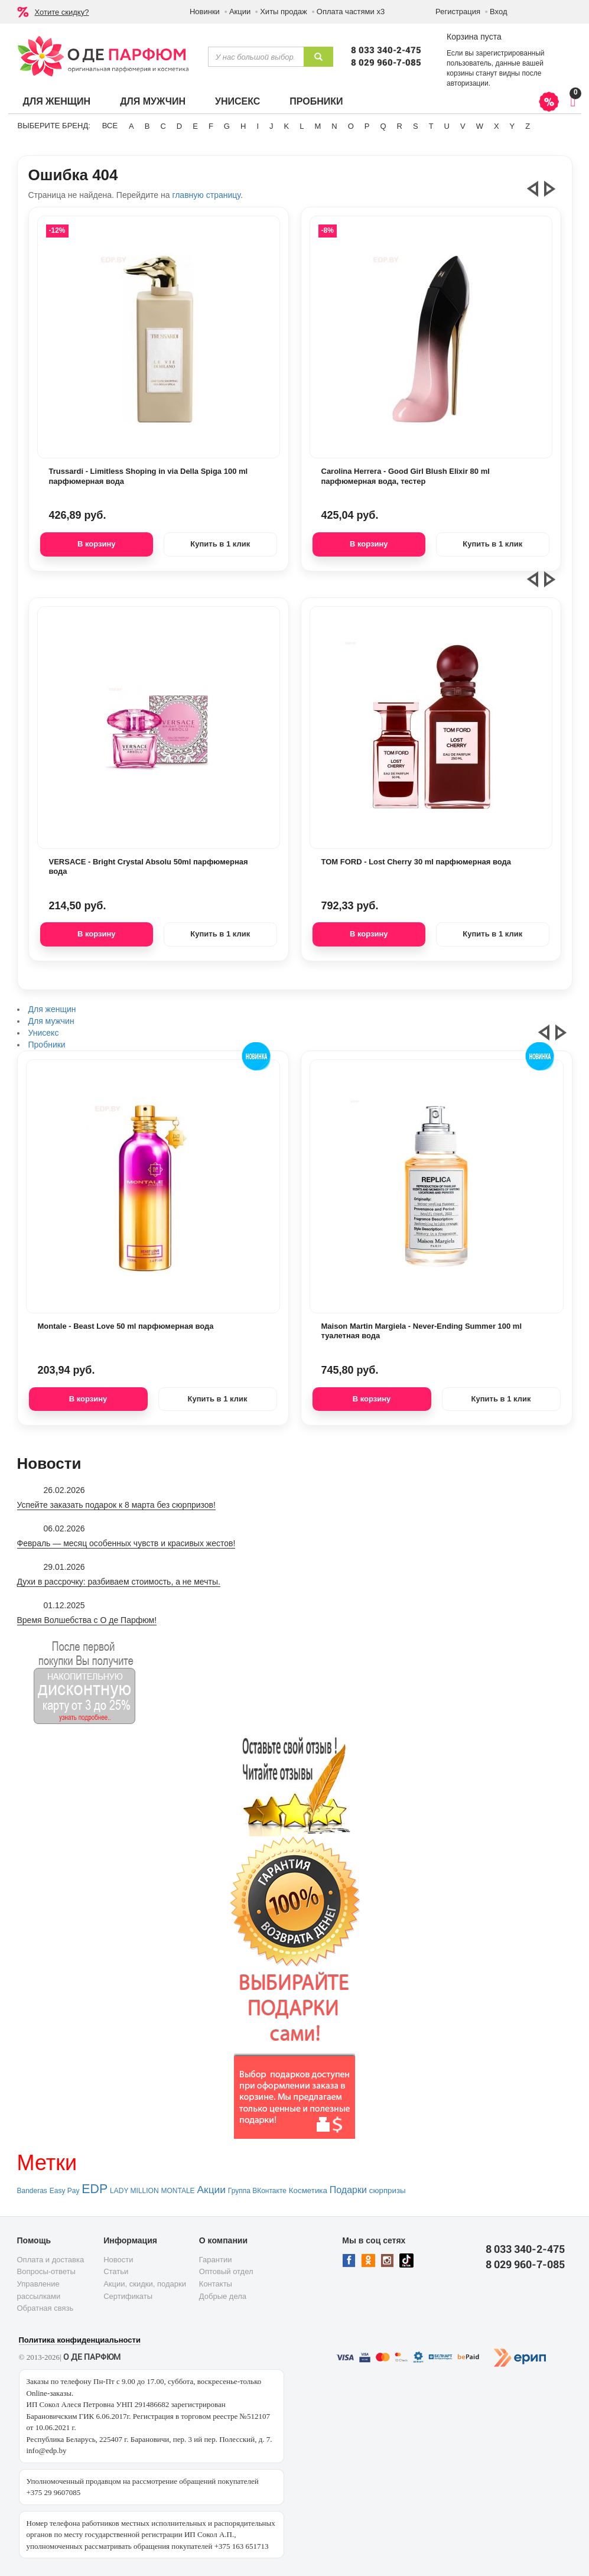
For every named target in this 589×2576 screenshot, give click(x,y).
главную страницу (206, 195)
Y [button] (512, 126)
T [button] (431, 126)
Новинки (205, 11)
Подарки (348, 2190)
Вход (498, 11)
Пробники (316, 101)
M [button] (317, 126)
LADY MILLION (134, 2191)
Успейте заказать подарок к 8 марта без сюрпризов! (116, 1505)
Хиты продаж (283, 11)
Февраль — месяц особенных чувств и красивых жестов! (126, 1543)
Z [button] (527, 126)
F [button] (211, 126)
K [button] (286, 126)
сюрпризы (387, 2190)
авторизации (468, 83)
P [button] (367, 126)
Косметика (308, 2190)
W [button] (479, 126)
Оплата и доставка (50, 2259)
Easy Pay (65, 2191)
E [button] (195, 126)
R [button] (399, 126)
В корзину (96, 543)
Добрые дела (222, 2296)
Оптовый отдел (226, 2271)
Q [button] (383, 126)
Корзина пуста (474, 36)
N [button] (334, 126)
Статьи (115, 2271)
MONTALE (177, 2191)
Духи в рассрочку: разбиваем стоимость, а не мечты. (118, 1581)
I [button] (257, 126)
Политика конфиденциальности (80, 2340)
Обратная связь (45, 2308)
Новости (118, 2259)
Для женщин (57, 101)
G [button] (227, 126)
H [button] (243, 126)
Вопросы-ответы (46, 2271)
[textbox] (256, 57)
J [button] (271, 126)
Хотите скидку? (62, 12)
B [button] (147, 126)
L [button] (302, 126)
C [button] (162, 126)
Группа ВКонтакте (257, 2191)
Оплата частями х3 (351, 11)
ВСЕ (110, 125)
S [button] (415, 126)
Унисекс (237, 101)
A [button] (131, 126)
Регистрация (457, 11)
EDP (95, 2189)
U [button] (447, 126)
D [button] (179, 126)
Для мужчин (153, 101)
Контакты (215, 2283)
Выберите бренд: (54, 125)
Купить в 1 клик (220, 543)
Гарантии (215, 2259)
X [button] (496, 126)
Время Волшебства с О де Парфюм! (87, 1620)
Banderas (32, 2191)
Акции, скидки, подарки (144, 2283)
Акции (239, 11)
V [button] (463, 126)
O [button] (351, 126)
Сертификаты (127, 2296)
